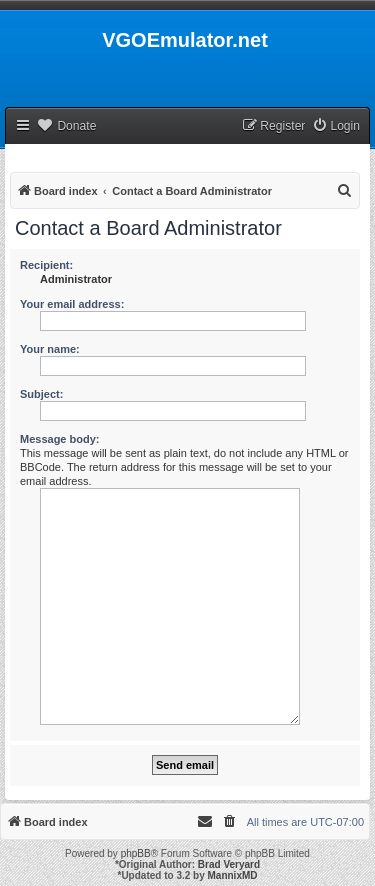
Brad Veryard (229, 864)
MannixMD (233, 875)
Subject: (41, 394)
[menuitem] (336, 126)
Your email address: (72, 304)
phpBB (136, 853)
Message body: (59, 439)
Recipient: (46, 265)
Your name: (50, 349)
